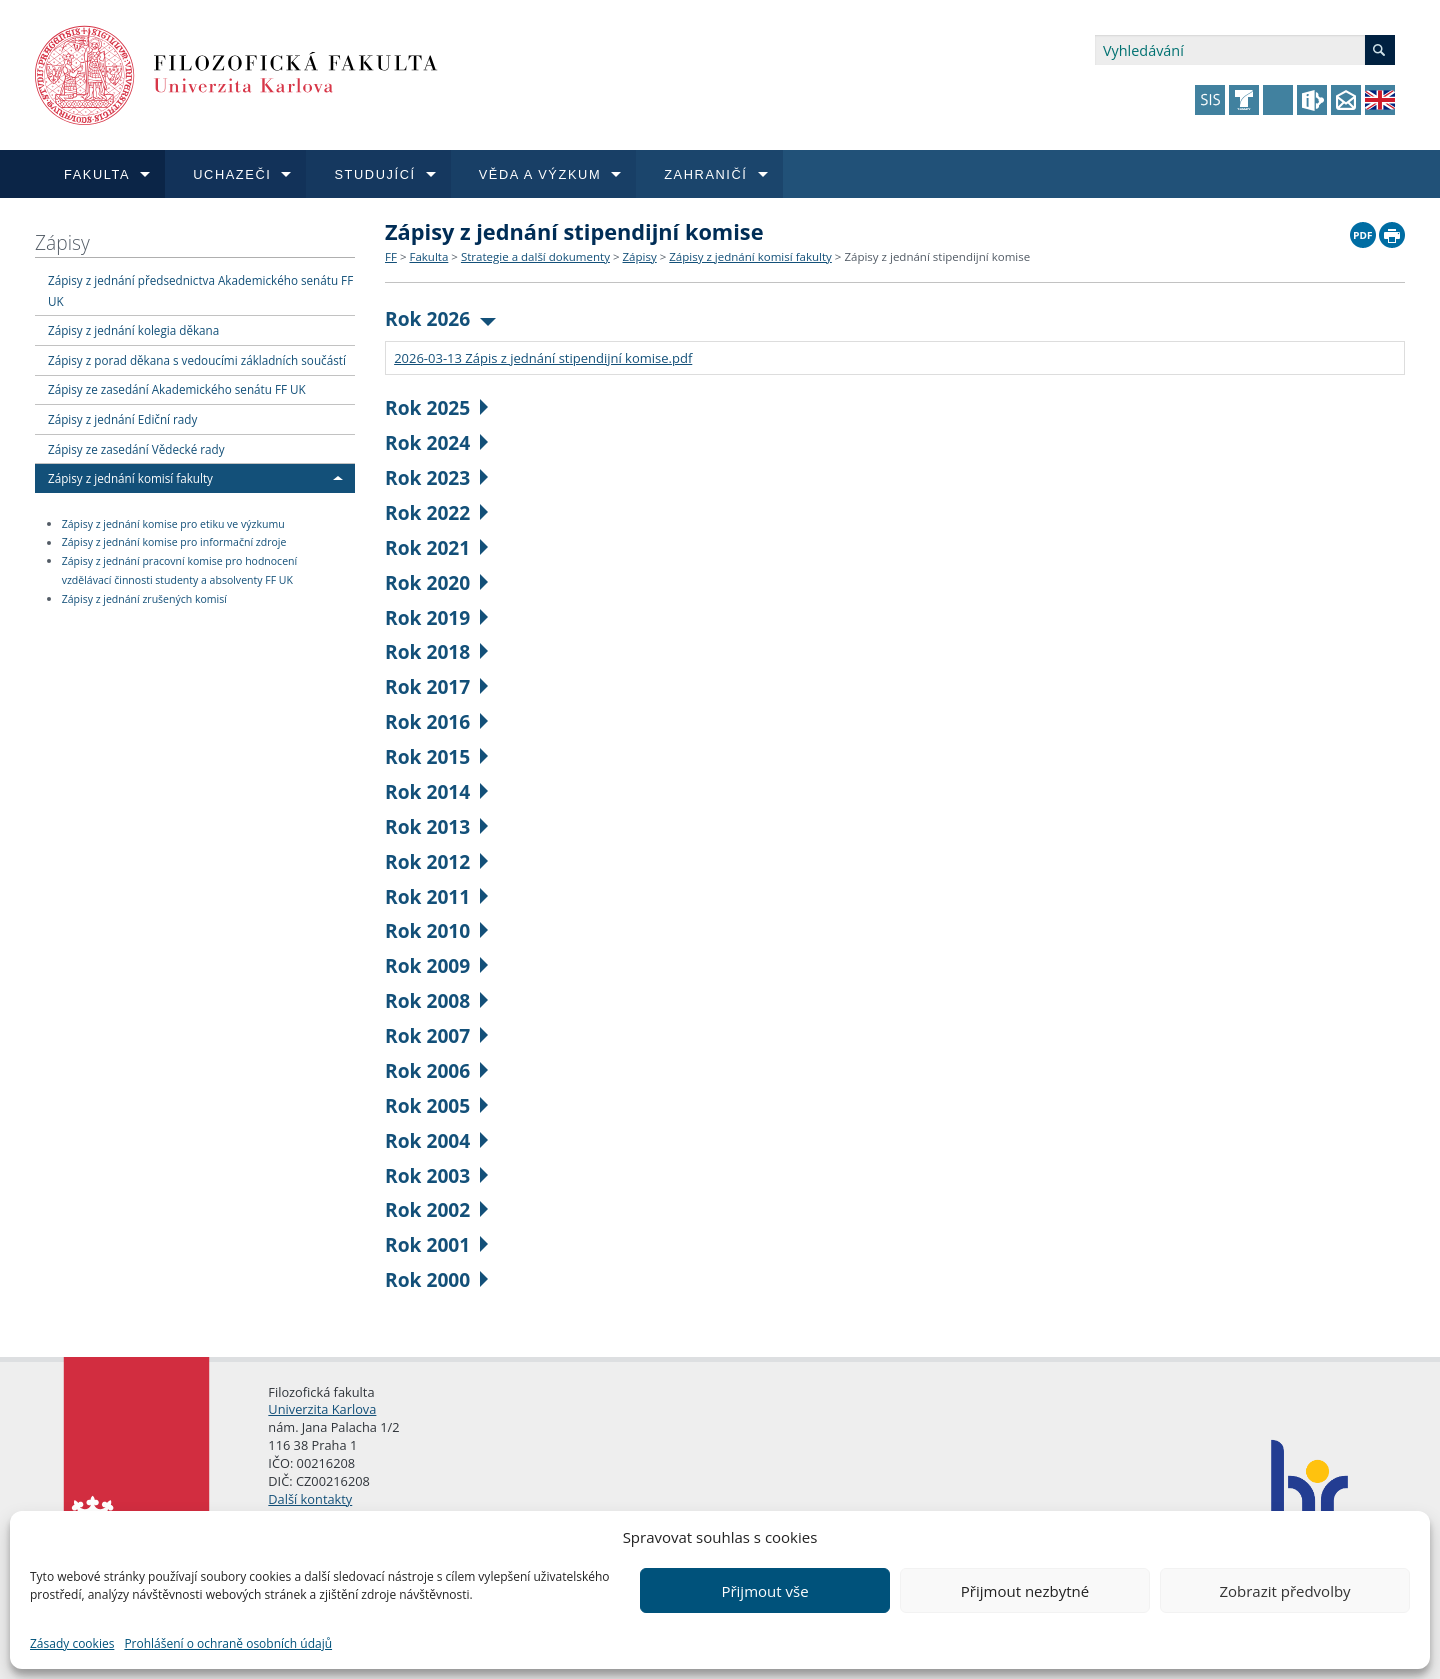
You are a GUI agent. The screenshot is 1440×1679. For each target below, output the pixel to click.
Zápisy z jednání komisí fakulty (130, 478)
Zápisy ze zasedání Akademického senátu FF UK (177, 389)
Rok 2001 (436, 1244)
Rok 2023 (436, 477)
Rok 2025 (436, 407)
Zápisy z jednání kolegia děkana (133, 330)
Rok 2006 (436, 1070)
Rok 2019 (436, 617)
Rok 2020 (436, 582)
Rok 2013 (436, 826)
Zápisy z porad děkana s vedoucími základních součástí (197, 360)
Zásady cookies (72, 1643)
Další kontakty (310, 1499)
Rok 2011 (436, 896)
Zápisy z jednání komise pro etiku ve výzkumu (173, 524)
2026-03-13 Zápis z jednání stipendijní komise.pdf (543, 358)
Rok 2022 (436, 512)
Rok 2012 (436, 861)
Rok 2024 (436, 442)
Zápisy (62, 242)
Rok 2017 (436, 686)
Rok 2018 (436, 651)
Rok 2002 (436, 1209)
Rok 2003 (436, 1175)
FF (391, 256)
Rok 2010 (436, 930)
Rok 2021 (436, 547)
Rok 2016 (436, 721)
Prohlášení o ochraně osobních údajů (228, 1643)
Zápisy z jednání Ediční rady (122, 419)
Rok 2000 (436, 1279)
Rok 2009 (436, 965)
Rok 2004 (436, 1140)
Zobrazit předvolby (1284, 1591)
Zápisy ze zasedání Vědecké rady (136, 449)
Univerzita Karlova (322, 1409)
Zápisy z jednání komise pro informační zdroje (174, 543)
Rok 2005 (436, 1105)
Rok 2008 (436, 1000)
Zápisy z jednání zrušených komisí (144, 599)
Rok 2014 (436, 791)
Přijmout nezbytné (1025, 1591)
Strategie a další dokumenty (535, 256)
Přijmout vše (764, 1591)
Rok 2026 (440, 318)
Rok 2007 (436, 1035)
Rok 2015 (436, 756)
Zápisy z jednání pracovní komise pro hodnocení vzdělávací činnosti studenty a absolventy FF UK (179, 570)
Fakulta (428, 256)
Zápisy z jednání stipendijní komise (937, 256)
